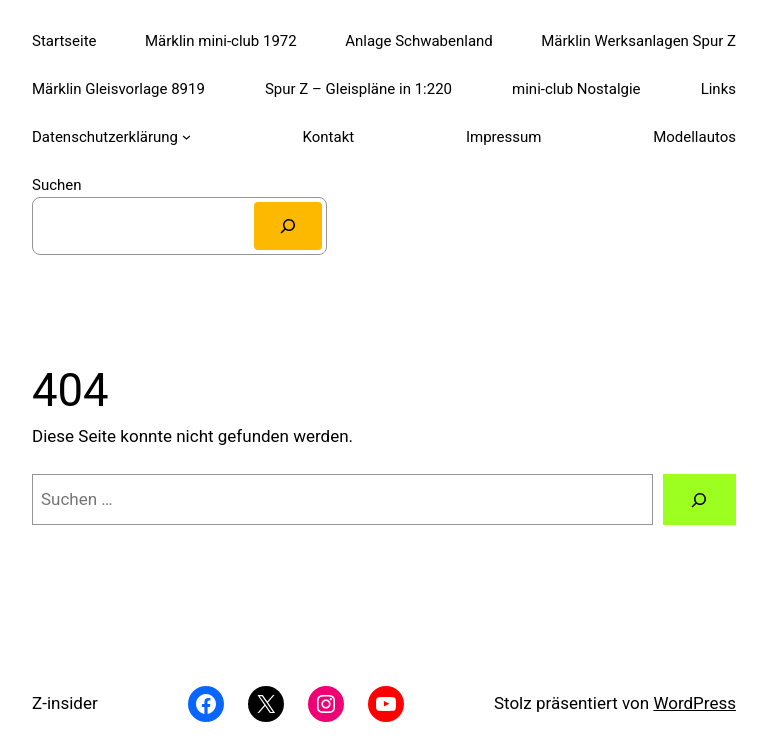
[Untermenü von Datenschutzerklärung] (186, 136)
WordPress (694, 703)
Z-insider (65, 703)
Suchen (57, 185)
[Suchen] (288, 226)
